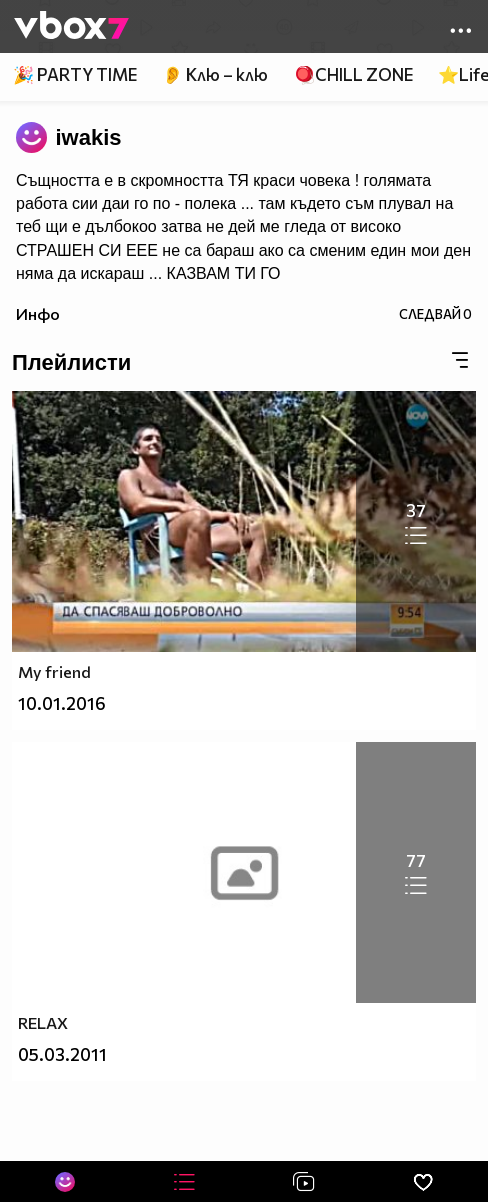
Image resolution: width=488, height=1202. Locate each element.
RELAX (43, 1022)
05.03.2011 (62, 1054)
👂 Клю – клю (215, 74)
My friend (54, 671)
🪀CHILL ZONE (353, 74)
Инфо (38, 313)
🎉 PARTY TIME (75, 74)
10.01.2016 (62, 703)
